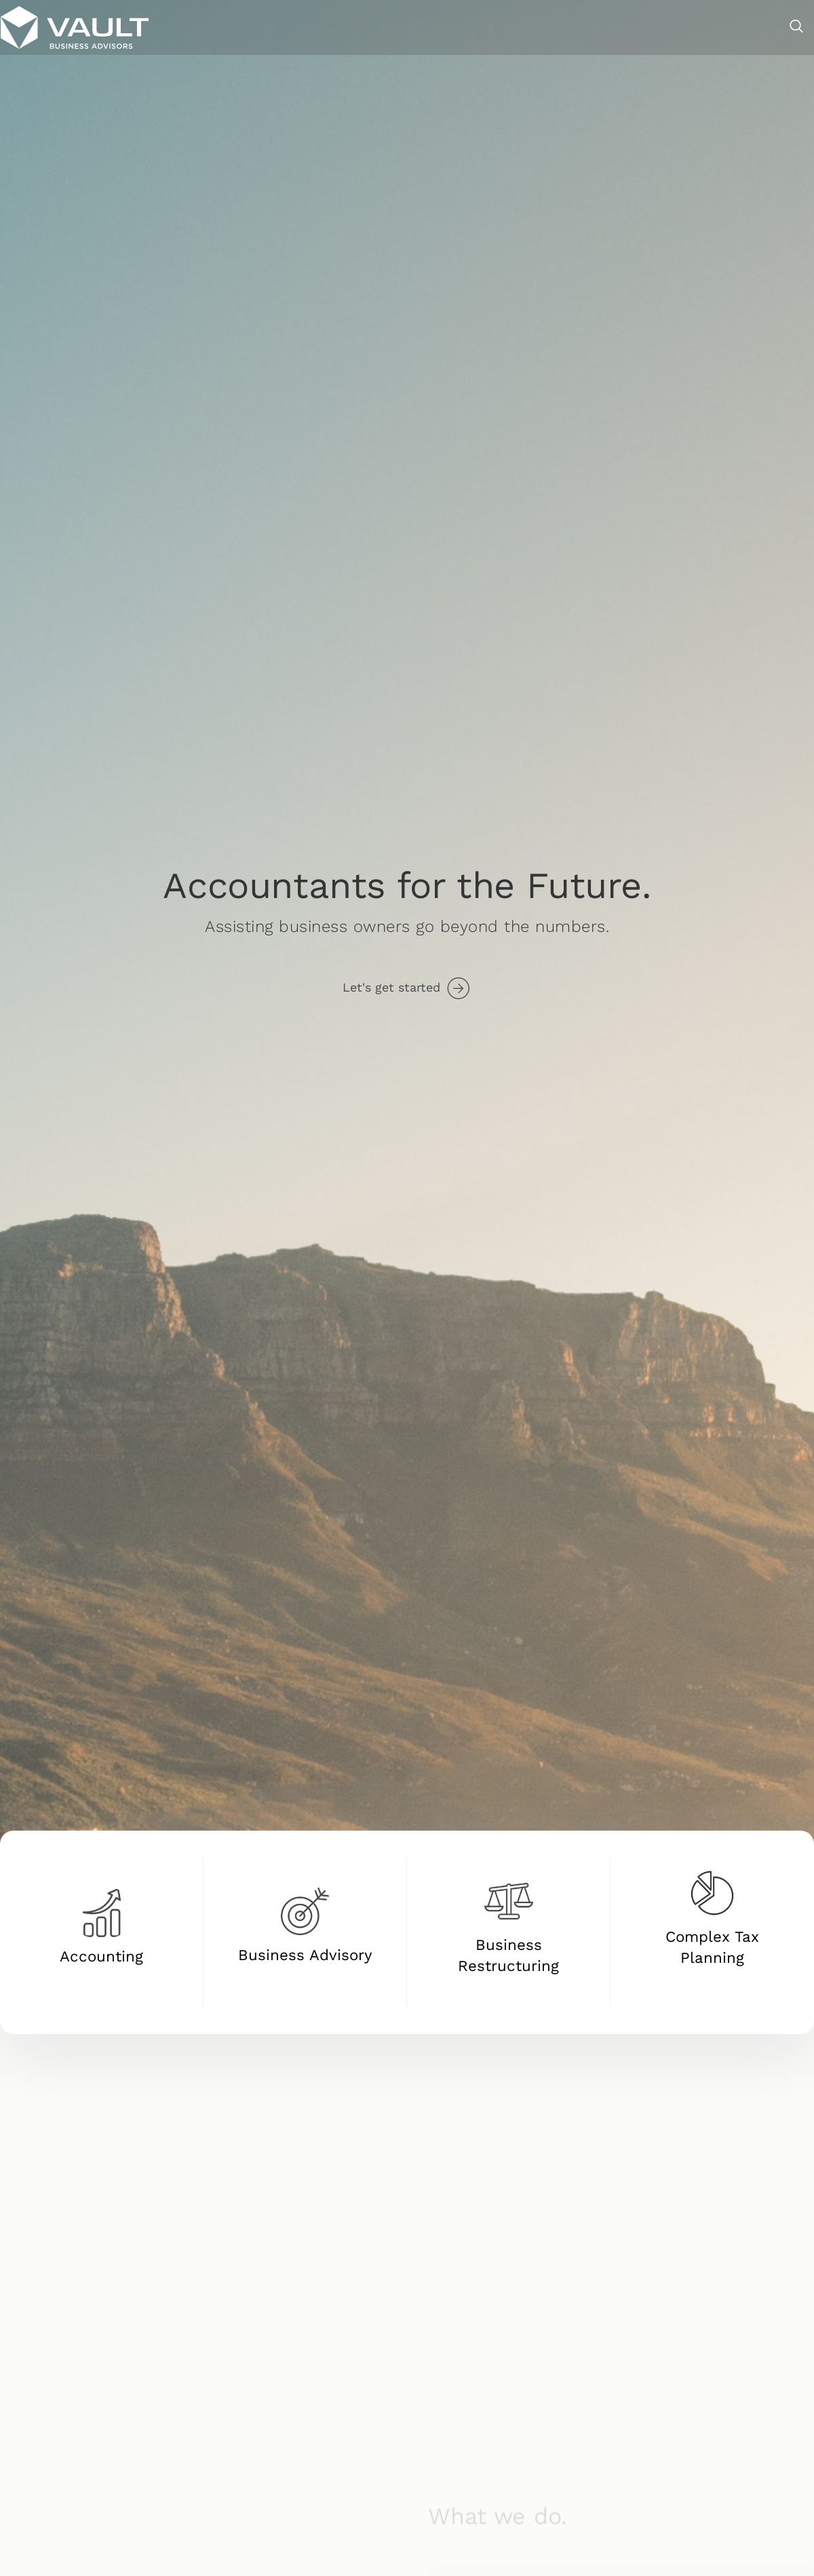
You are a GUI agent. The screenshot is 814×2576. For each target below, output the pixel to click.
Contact (749, 26)
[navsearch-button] (797, 27)
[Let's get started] (458, 988)
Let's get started (391, 987)
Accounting (340, 26)
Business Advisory (432, 26)
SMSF (646, 26)
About (695, 26)
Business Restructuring (554, 26)
